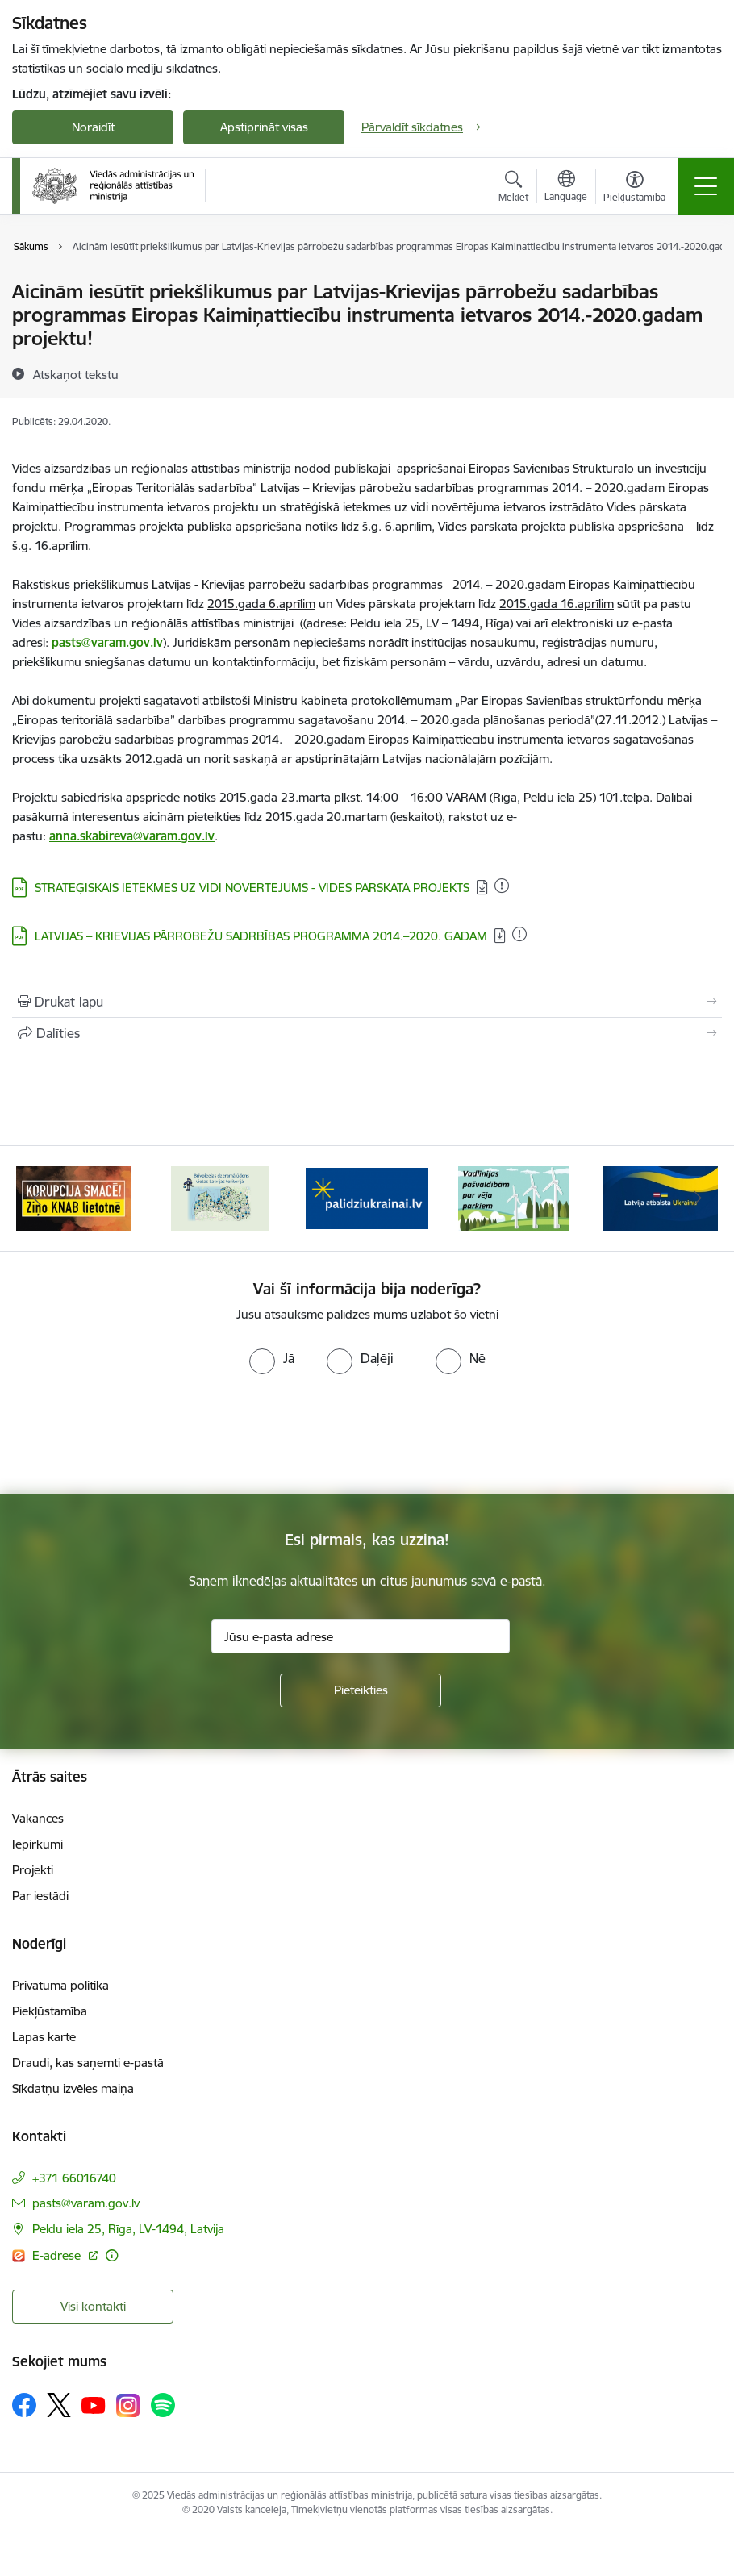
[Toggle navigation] (706, 186)
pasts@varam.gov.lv (86, 2203)
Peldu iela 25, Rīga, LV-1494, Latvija (128, 2228)
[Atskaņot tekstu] (76, 374)
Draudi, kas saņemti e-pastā (88, 2062)
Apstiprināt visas (264, 127)
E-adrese (58, 2255)
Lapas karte (44, 2037)
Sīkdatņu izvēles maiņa (73, 2088)
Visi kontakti (93, 2306)
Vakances (38, 1818)
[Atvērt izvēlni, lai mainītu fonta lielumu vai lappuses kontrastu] (634, 188)
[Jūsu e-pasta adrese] (360, 1636)
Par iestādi (40, 1895)
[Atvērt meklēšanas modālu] (513, 188)
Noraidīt (93, 127)
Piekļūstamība (49, 2011)
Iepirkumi (37, 1844)
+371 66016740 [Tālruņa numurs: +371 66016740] (74, 2178)
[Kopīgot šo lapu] (367, 1033)
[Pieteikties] (360, 1690)
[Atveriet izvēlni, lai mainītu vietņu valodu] (565, 187)
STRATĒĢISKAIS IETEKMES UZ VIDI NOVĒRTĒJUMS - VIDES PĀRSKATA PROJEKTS (252, 887)
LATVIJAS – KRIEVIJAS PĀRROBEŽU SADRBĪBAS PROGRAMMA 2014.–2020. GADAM (261, 936)
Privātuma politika (60, 1985)
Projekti (32, 1870)
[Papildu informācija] (112, 2255)
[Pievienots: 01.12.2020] (501, 885)
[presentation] (134, 1434)
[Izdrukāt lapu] (367, 1001)
